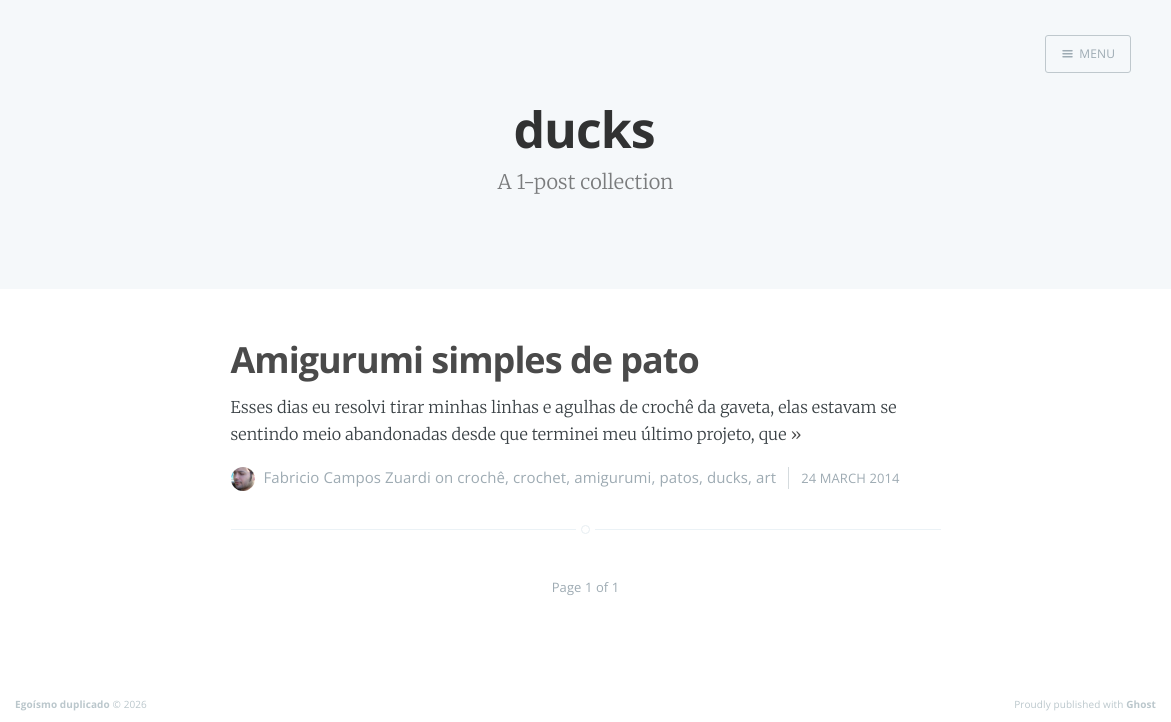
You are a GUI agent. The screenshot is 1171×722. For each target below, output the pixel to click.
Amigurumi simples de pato (465, 359)
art (766, 478)
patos (679, 478)
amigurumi (612, 478)
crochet (539, 478)
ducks (727, 478)
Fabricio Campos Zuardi (347, 478)
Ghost (1141, 704)
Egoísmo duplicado (62, 704)
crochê (481, 478)
